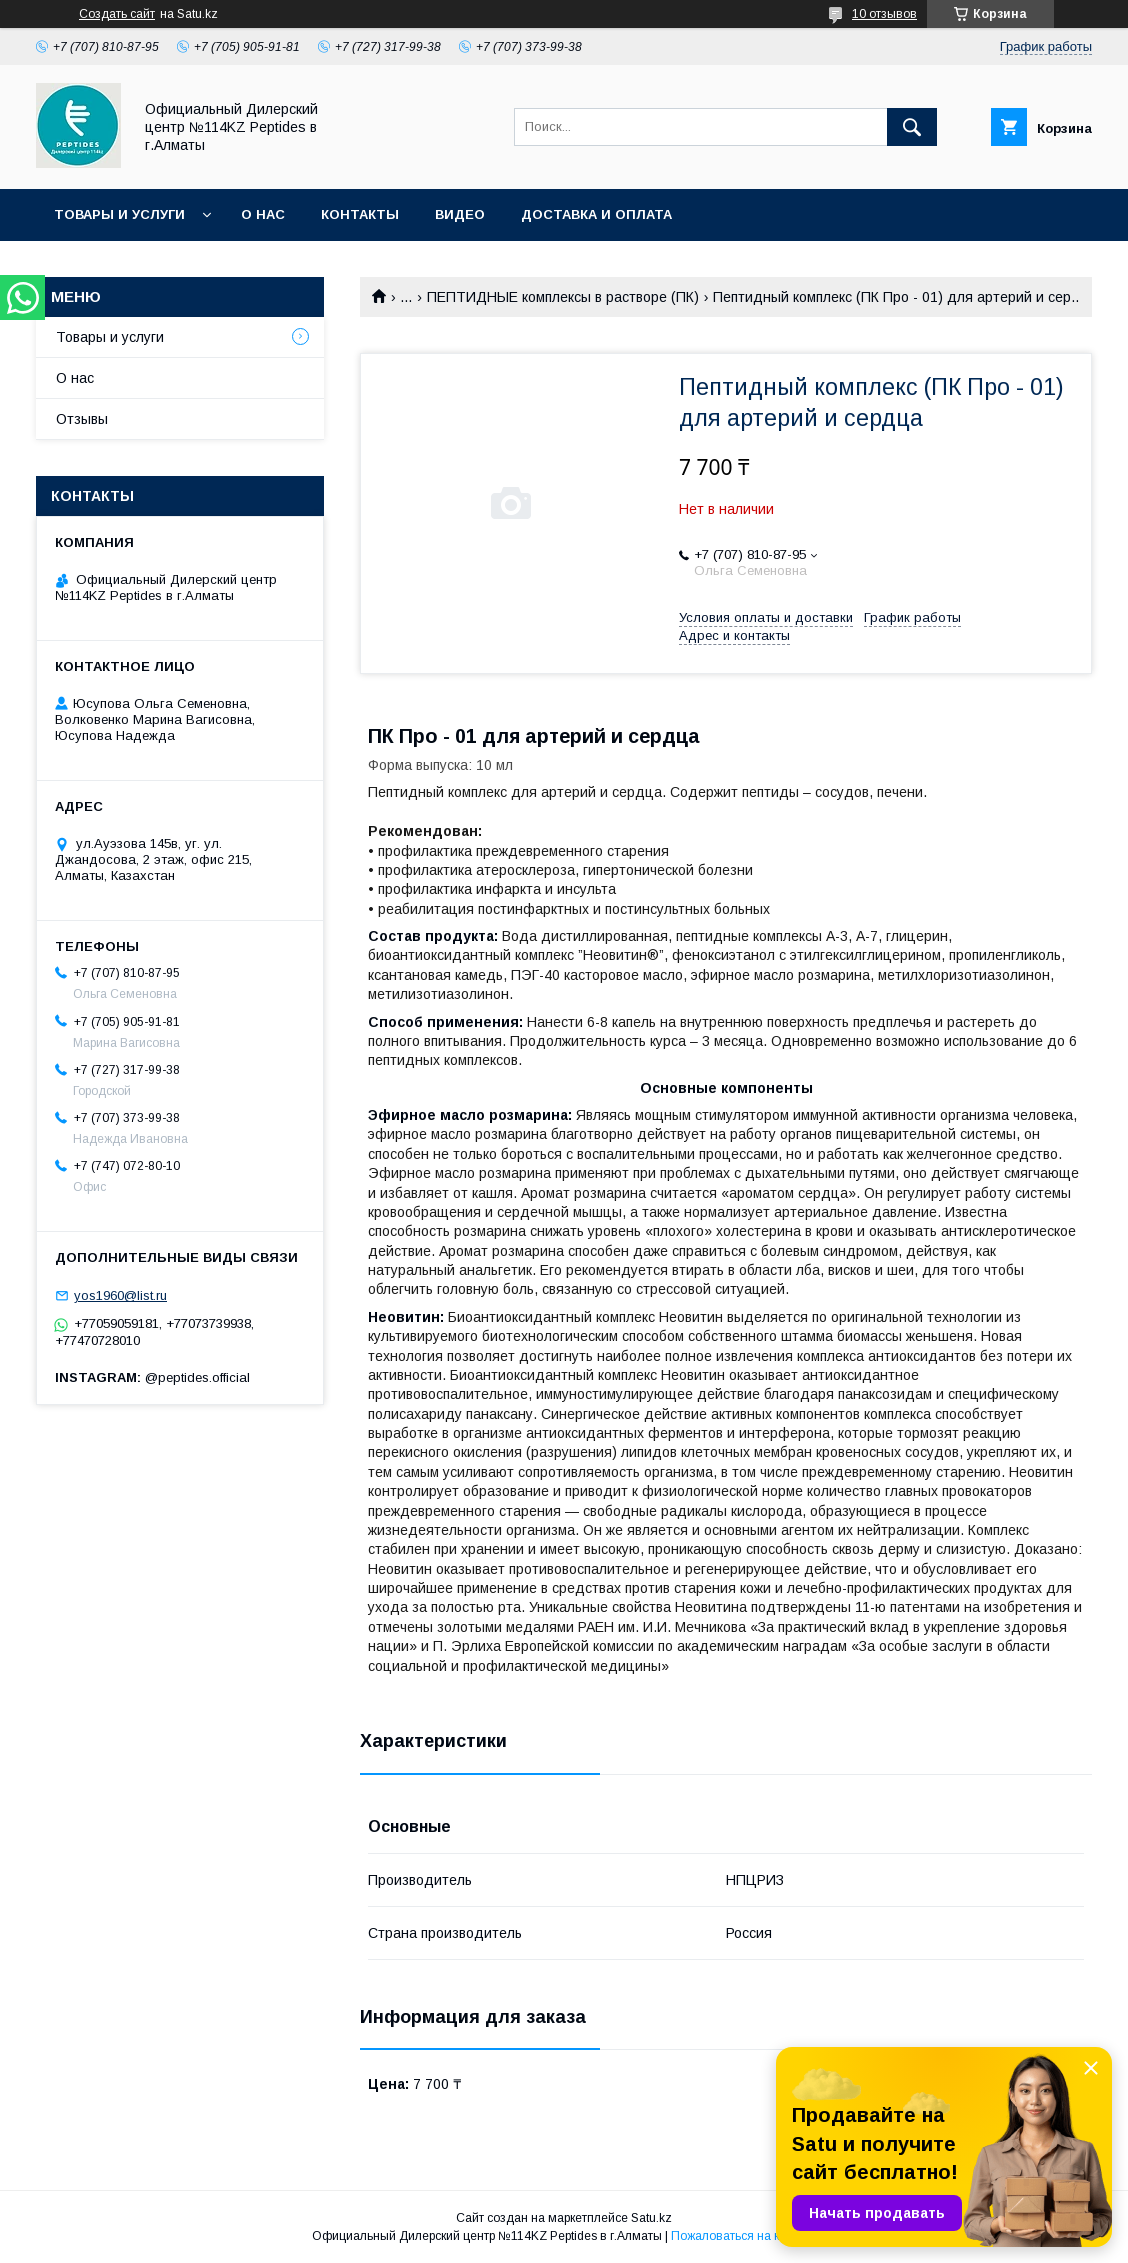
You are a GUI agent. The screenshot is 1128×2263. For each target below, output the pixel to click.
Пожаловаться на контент (744, 2236)
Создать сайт (117, 14)
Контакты (360, 214)
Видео (460, 214)
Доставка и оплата (596, 214)
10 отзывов (884, 14)
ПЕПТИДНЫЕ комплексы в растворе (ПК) (563, 297)
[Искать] (912, 127)
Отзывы (82, 419)
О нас (263, 214)
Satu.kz (651, 2218)
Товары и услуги (119, 214)
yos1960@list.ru (120, 1295)
